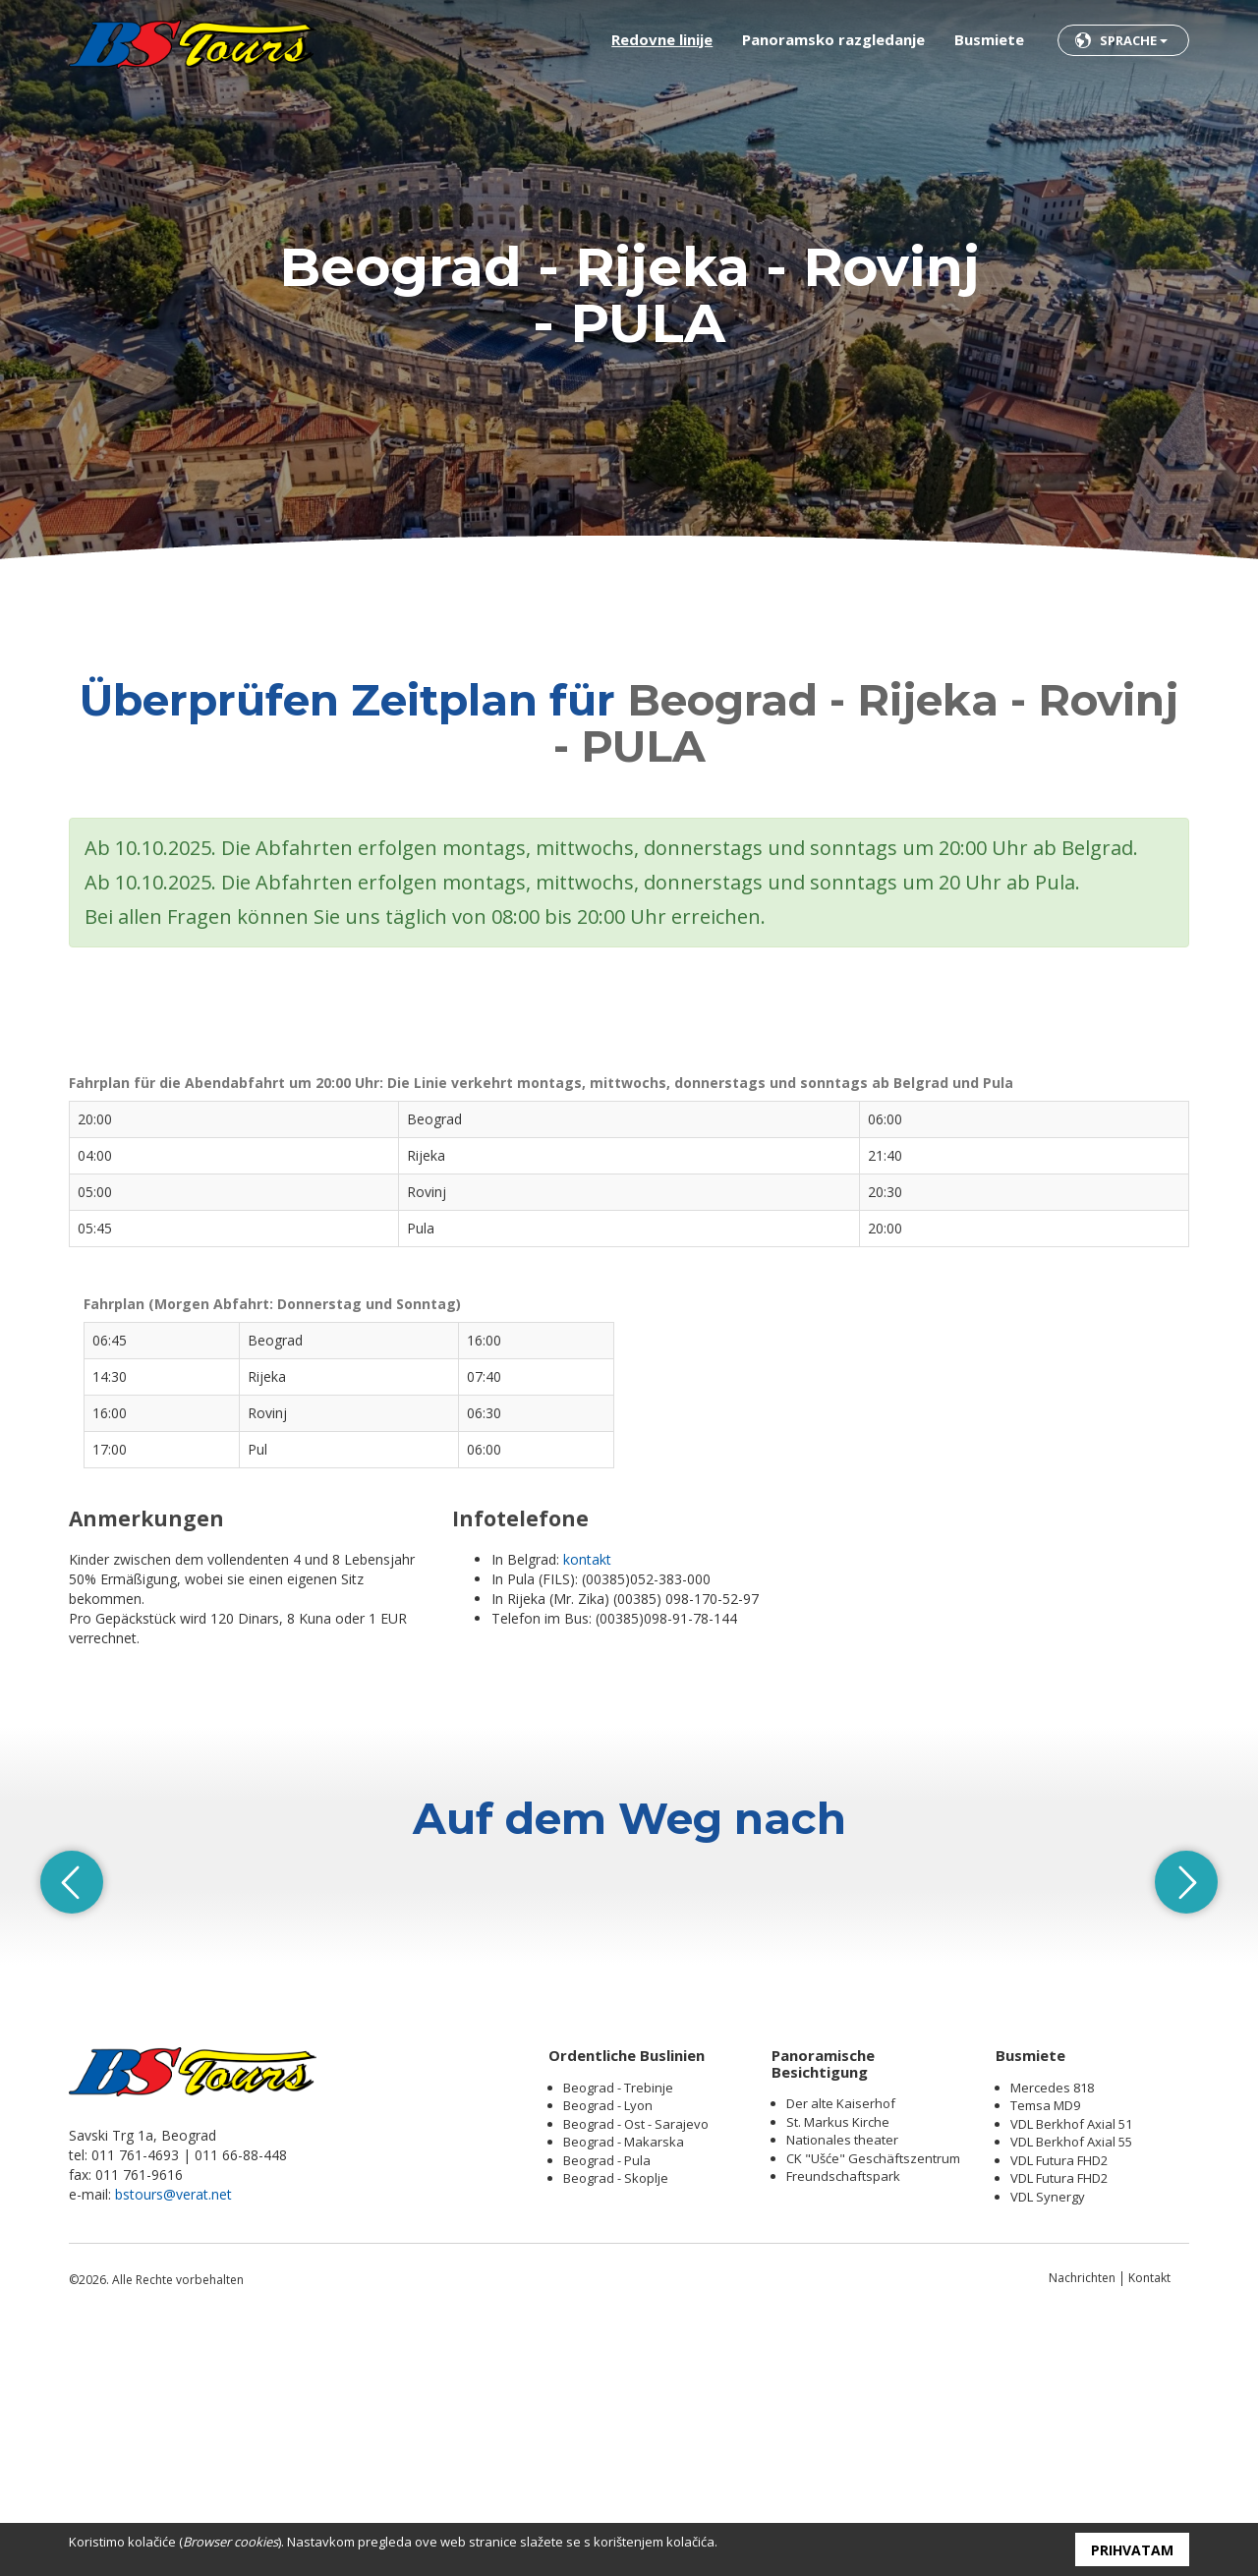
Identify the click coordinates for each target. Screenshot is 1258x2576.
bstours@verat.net (173, 2440)
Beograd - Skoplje (615, 2424)
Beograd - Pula (607, 2406)
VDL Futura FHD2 (1059, 2406)
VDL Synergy (1047, 2442)
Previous (68, 2005)
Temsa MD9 (1045, 2351)
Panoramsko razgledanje (833, 39)
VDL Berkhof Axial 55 (1071, 2387)
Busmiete (989, 39)
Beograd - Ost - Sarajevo (636, 2369)
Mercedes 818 (1052, 2333)
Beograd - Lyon (608, 2351)
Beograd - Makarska (623, 2387)
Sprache (1134, 40)
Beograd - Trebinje (618, 2333)
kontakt (587, 1559)
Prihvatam (1132, 2550)
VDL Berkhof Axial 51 (1071, 2369)
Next (1189, 2005)
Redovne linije (662, 39)
